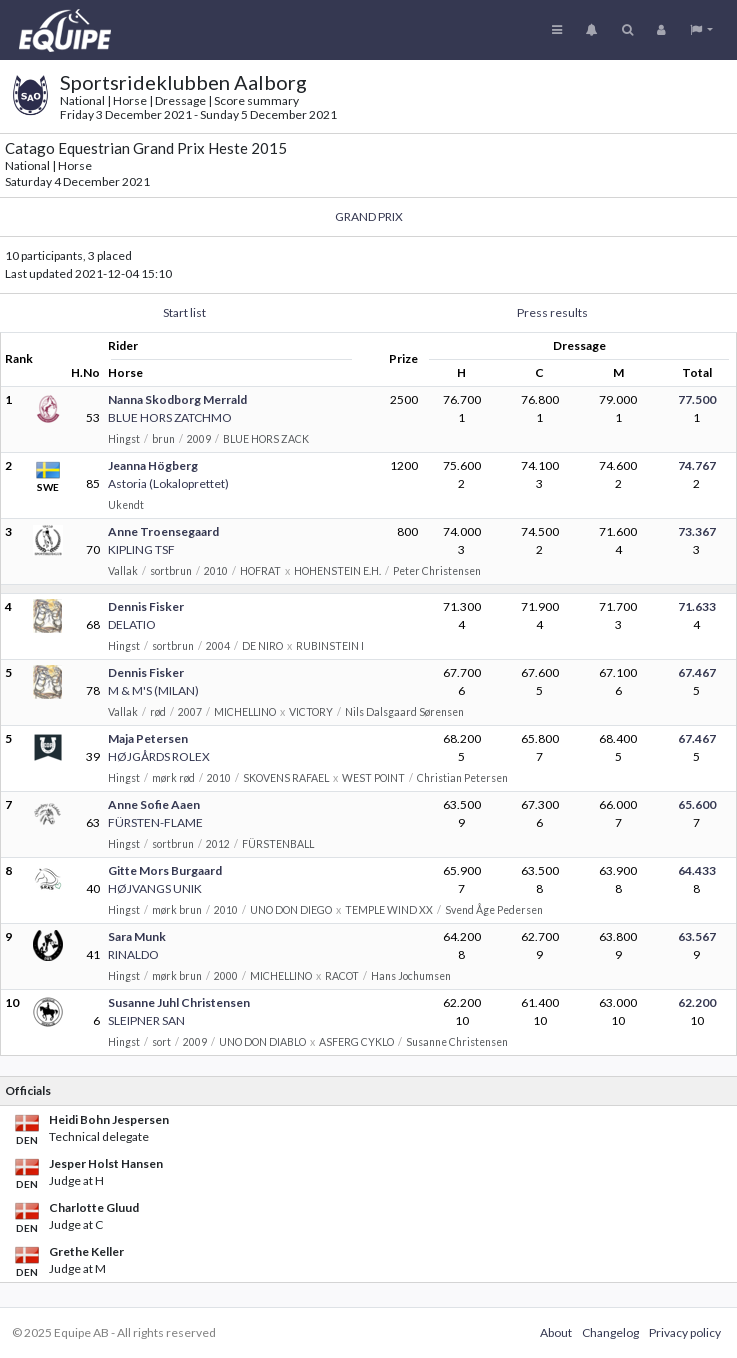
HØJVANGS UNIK (155, 888)
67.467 (697, 672)
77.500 (697, 399)
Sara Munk (137, 936)
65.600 (697, 804)
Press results (552, 312)
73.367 (697, 531)
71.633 (697, 606)
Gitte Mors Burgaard (165, 870)
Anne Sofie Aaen (154, 804)
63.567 (697, 936)
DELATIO (132, 624)
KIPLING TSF (141, 549)
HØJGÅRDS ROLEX (159, 756)
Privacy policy (685, 1332)
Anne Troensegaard (163, 531)
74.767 (697, 465)
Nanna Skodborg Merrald (177, 399)
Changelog (610, 1332)
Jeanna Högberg (153, 465)
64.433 (697, 870)
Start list (184, 312)
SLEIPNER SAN (146, 1020)
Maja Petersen (148, 738)
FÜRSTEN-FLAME (155, 822)
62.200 (697, 1002)
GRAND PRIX (369, 216)
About (556, 1332)
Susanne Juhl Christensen (179, 1002)
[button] (701, 30)
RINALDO (133, 954)
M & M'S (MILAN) (153, 690)
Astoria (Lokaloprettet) (168, 483)
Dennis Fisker (146, 606)
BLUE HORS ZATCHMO (170, 417)
